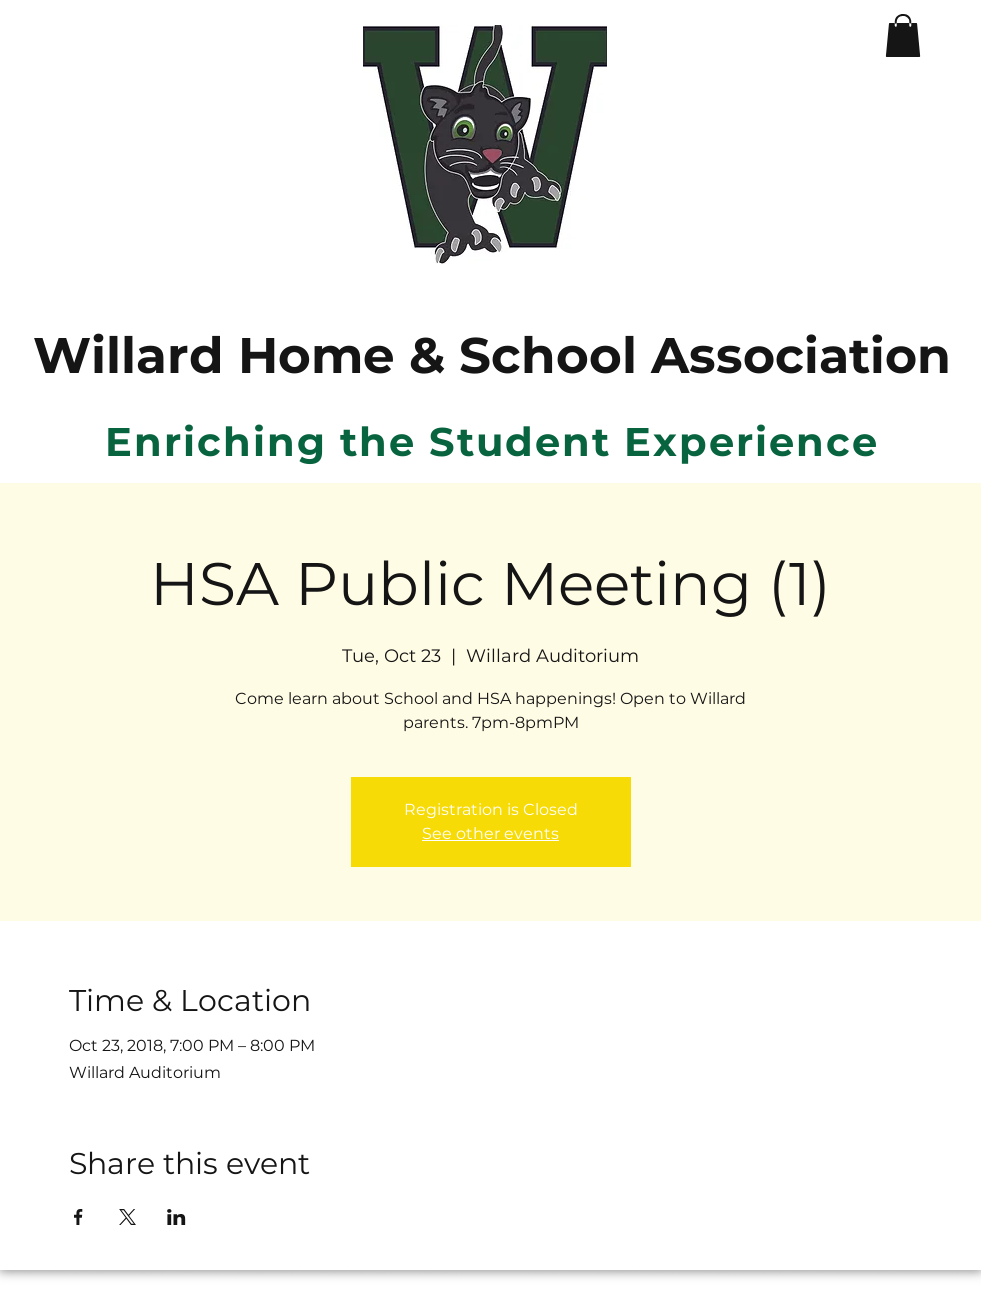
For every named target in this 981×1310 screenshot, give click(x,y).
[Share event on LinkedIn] (176, 1217)
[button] (903, 35)
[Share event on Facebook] (78, 1217)
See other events (490, 833)
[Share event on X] (127, 1217)
